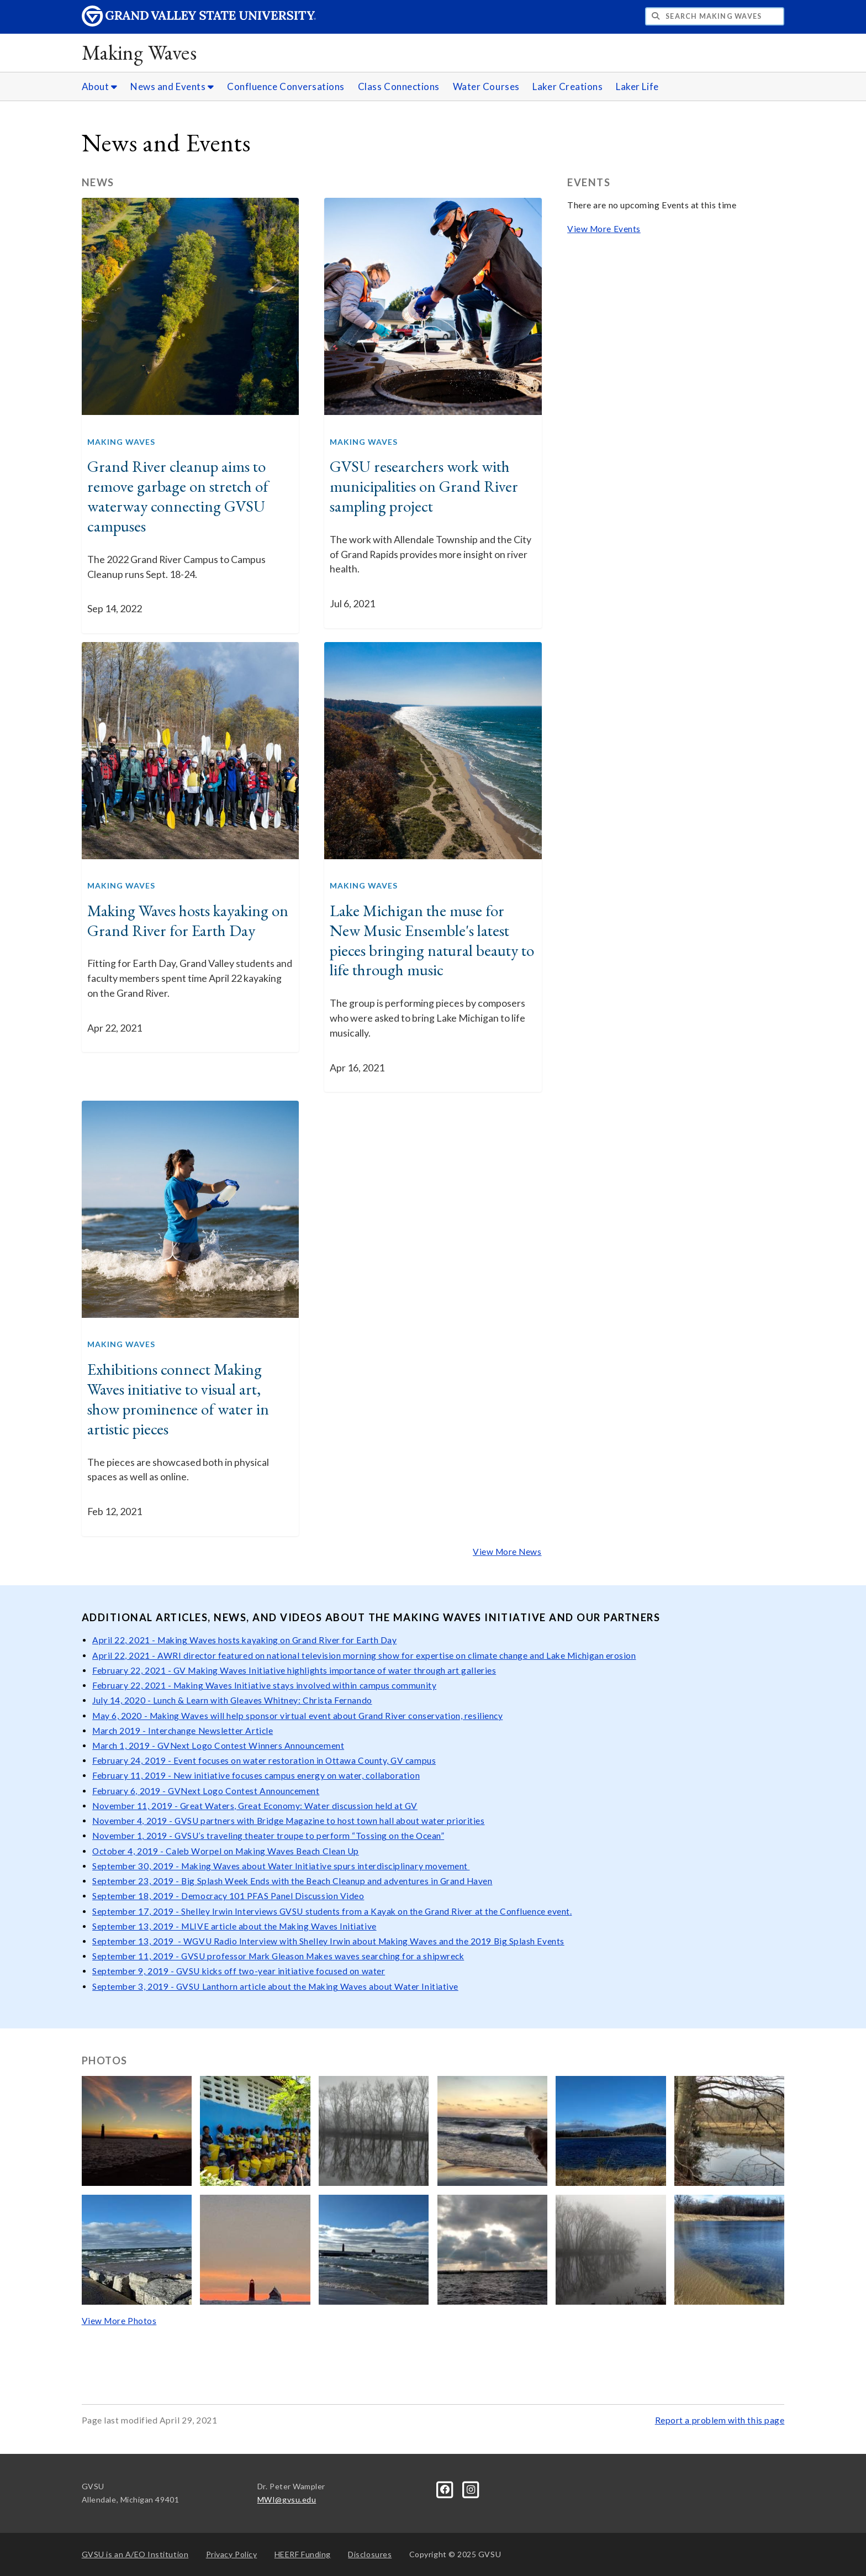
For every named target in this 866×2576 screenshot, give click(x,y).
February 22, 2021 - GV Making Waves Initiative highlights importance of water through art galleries (294, 1670)
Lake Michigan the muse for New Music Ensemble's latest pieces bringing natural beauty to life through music (432, 940)
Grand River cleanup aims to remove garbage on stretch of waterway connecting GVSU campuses (177, 496)
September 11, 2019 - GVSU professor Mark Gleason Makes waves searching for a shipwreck (278, 1956)
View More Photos (119, 2321)
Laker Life (637, 86)
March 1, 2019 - (124, 1745)
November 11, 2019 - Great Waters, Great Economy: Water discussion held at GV (255, 1806)
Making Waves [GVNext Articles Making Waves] (121, 441)
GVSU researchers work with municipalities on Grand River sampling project (424, 486)
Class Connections (399, 86)
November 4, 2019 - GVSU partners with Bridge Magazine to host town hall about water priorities (288, 1821)
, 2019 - (165, 1911)
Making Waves (139, 52)
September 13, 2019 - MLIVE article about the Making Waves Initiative (234, 1926)
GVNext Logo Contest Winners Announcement (250, 1745)
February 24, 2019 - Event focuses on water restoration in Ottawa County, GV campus (264, 1760)
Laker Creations (567, 86)
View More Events (604, 229)
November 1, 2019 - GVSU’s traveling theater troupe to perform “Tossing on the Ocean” (268, 1836)
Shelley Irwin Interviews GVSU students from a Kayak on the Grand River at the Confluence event (375, 1911)
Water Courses (486, 86)
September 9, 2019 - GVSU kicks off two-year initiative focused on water (238, 1971)
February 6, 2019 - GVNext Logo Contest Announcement (205, 1791)
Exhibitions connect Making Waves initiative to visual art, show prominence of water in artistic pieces (178, 1399)
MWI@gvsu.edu (286, 2499)
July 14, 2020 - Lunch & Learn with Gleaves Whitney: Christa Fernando (232, 1700)
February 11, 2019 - (132, 1775)
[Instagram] (471, 2488)
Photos (105, 2060)
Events (588, 182)
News (98, 182)
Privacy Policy (231, 2554)
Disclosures (370, 2554)
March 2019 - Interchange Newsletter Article (182, 1731)
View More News (507, 1552)
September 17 (120, 1911)
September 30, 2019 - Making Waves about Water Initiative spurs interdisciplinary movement (280, 1866)
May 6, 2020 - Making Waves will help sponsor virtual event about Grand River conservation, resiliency (297, 1716)
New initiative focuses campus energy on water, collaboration (296, 1775)
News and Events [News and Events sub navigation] (172, 86)
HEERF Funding (302, 2554)
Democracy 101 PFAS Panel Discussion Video (272, 1896)
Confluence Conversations (286, 86)
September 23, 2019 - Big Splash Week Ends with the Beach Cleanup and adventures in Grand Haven (292, 1881)
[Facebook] (446, 2488)
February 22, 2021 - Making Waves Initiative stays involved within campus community (264, 1685)
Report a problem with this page (720, 2420)
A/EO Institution (135, 2554)
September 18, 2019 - (136, 1896)
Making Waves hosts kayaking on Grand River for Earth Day (187, 920)
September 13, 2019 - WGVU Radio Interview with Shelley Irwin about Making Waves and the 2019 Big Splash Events (328, 1941)
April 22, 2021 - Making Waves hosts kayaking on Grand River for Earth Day (244, 1640)
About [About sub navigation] (100, 86)
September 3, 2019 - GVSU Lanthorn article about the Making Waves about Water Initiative (275, 1986)
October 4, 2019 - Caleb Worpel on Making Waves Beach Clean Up (225, 1851)
